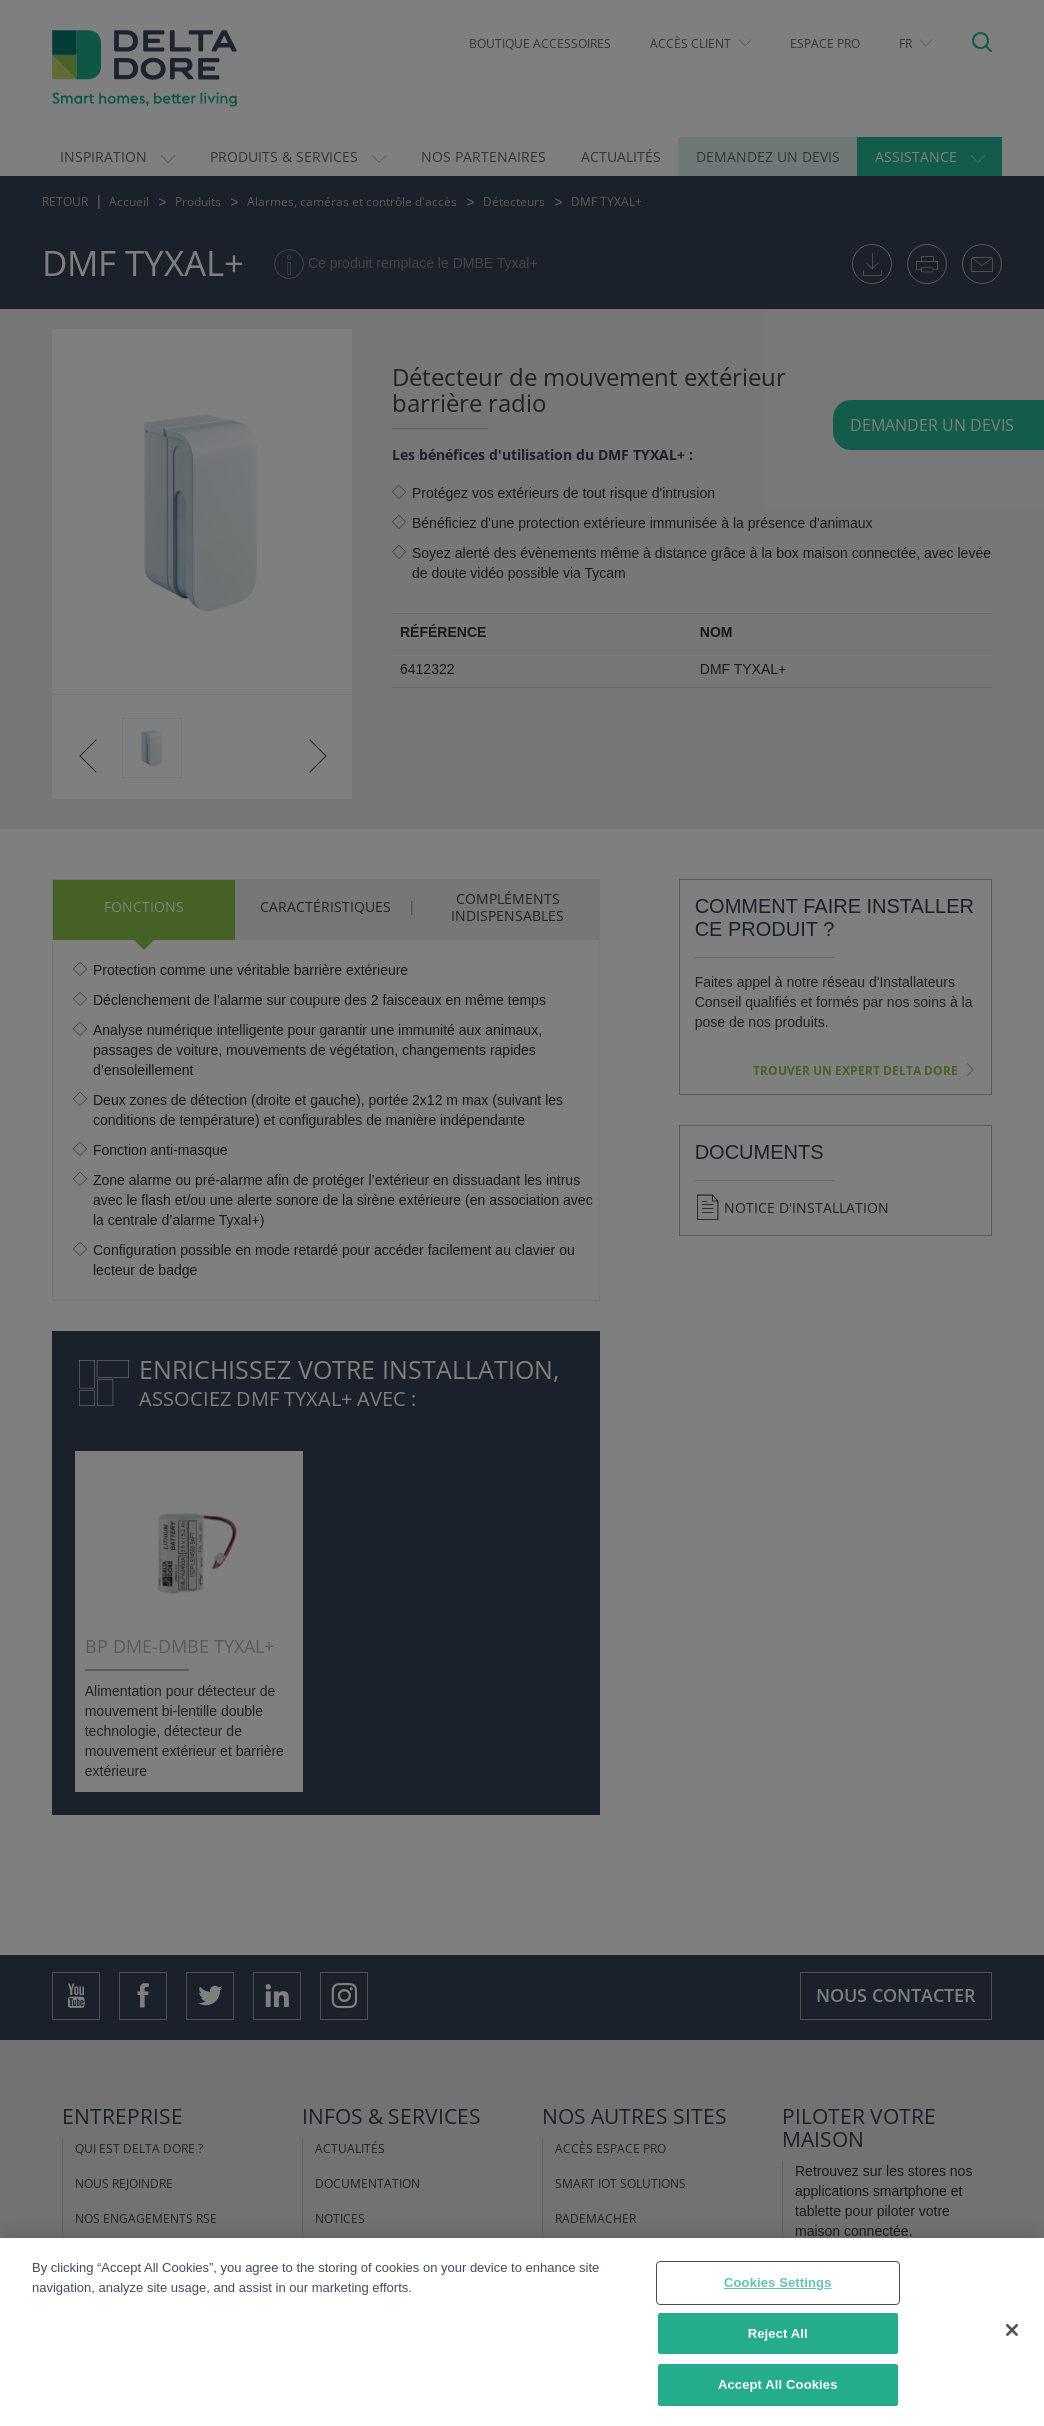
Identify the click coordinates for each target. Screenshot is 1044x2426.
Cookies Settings (778, 2287)
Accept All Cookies (778, 2389)
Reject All (778, 2337)
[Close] (1012, 2334)
